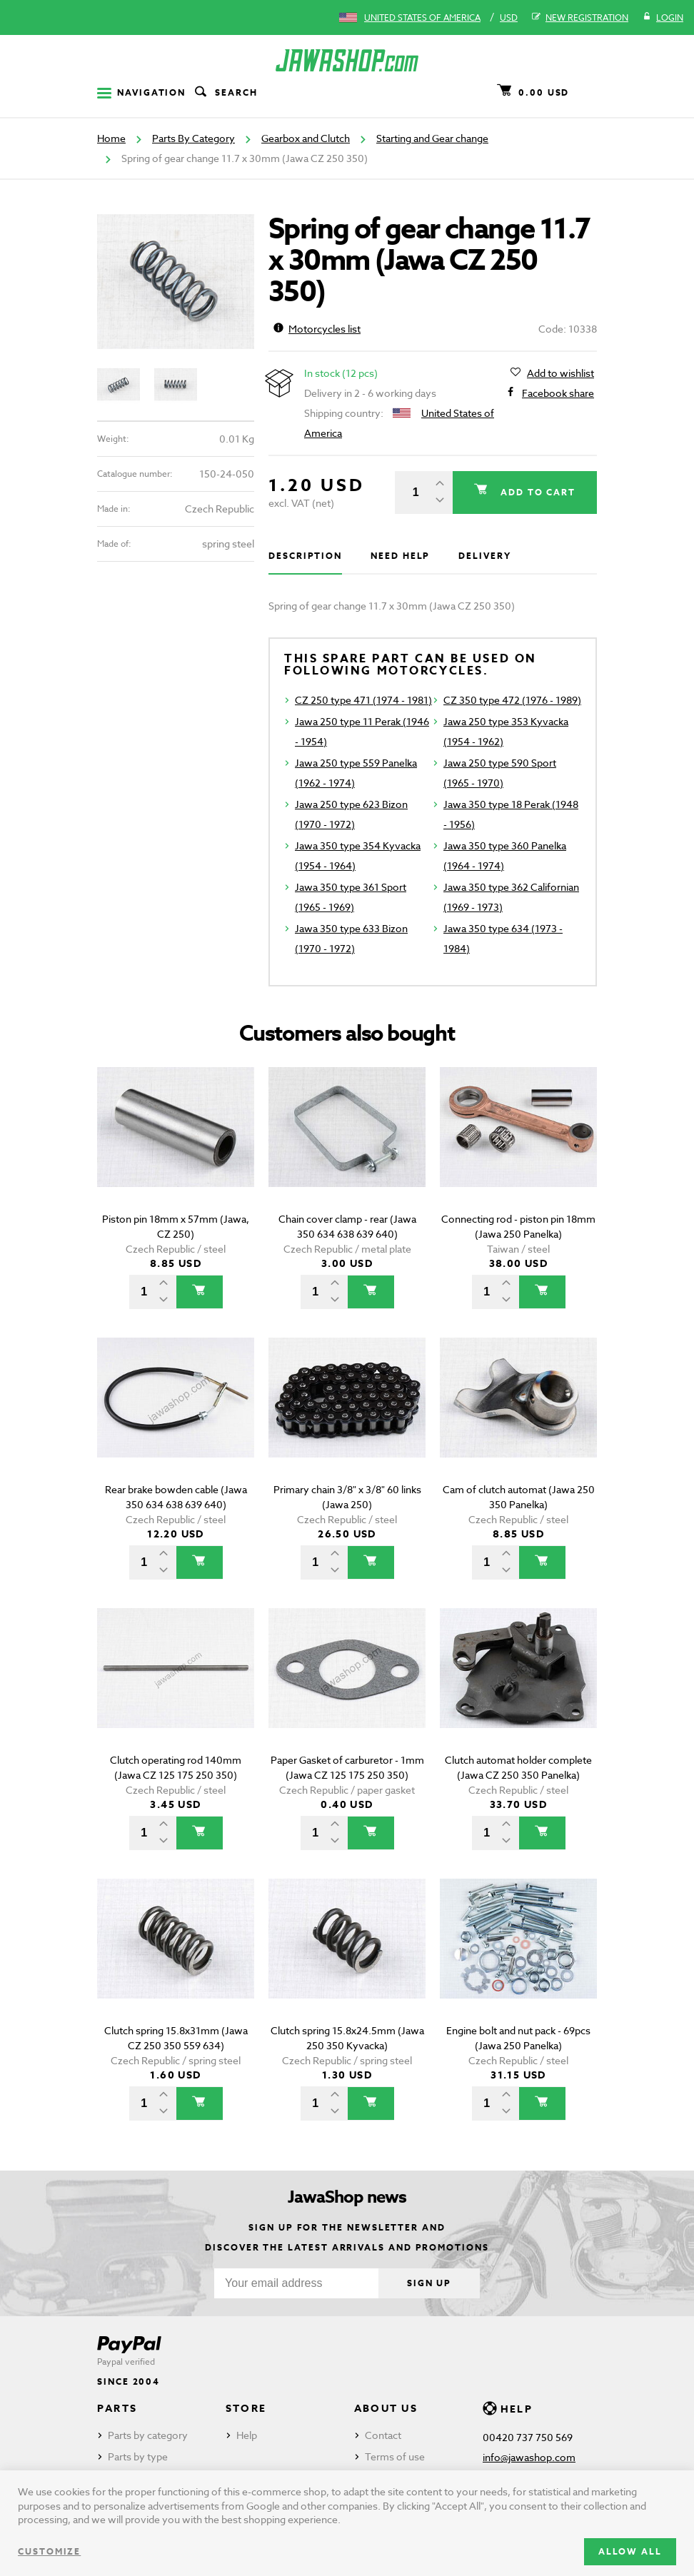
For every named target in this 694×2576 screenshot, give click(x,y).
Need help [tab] (400, 556)
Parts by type (138, 2456)
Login (663, 17)
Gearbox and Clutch (305, 138)
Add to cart (536, 492)
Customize (49, 2551)
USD (509, 17)
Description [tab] (305, 556)
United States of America (422, 17)
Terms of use (395, 2456)
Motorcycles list (317, 328)
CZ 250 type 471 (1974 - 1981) (363, 700)
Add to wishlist (560, 373)
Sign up (429, 2283)
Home (111, 138)
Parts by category (148, 2435)
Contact (383, 2435)
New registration (580, 17)
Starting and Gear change (432, 138)
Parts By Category (193, 138)
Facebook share (558, 393)
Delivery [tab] (484, 556)
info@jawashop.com (529, 2457)
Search (225, 93)
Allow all (630, 2551)
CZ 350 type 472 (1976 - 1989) (512, 700)
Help (246, 2435)
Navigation (141, 92)
